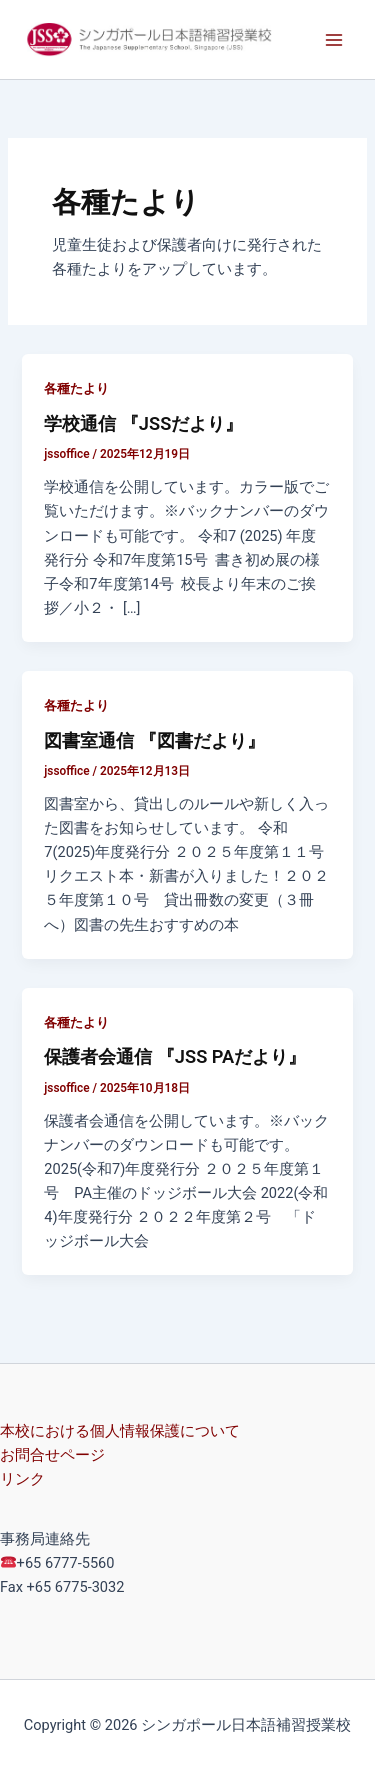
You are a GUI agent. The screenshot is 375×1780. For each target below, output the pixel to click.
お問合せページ (52, 1455)
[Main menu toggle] (334, 40)
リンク (22, 1479)
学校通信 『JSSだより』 (143, 423)
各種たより (76, 388)
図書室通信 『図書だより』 (154, 740)
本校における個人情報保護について (120, 1431)
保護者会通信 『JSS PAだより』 (175, 1056)
